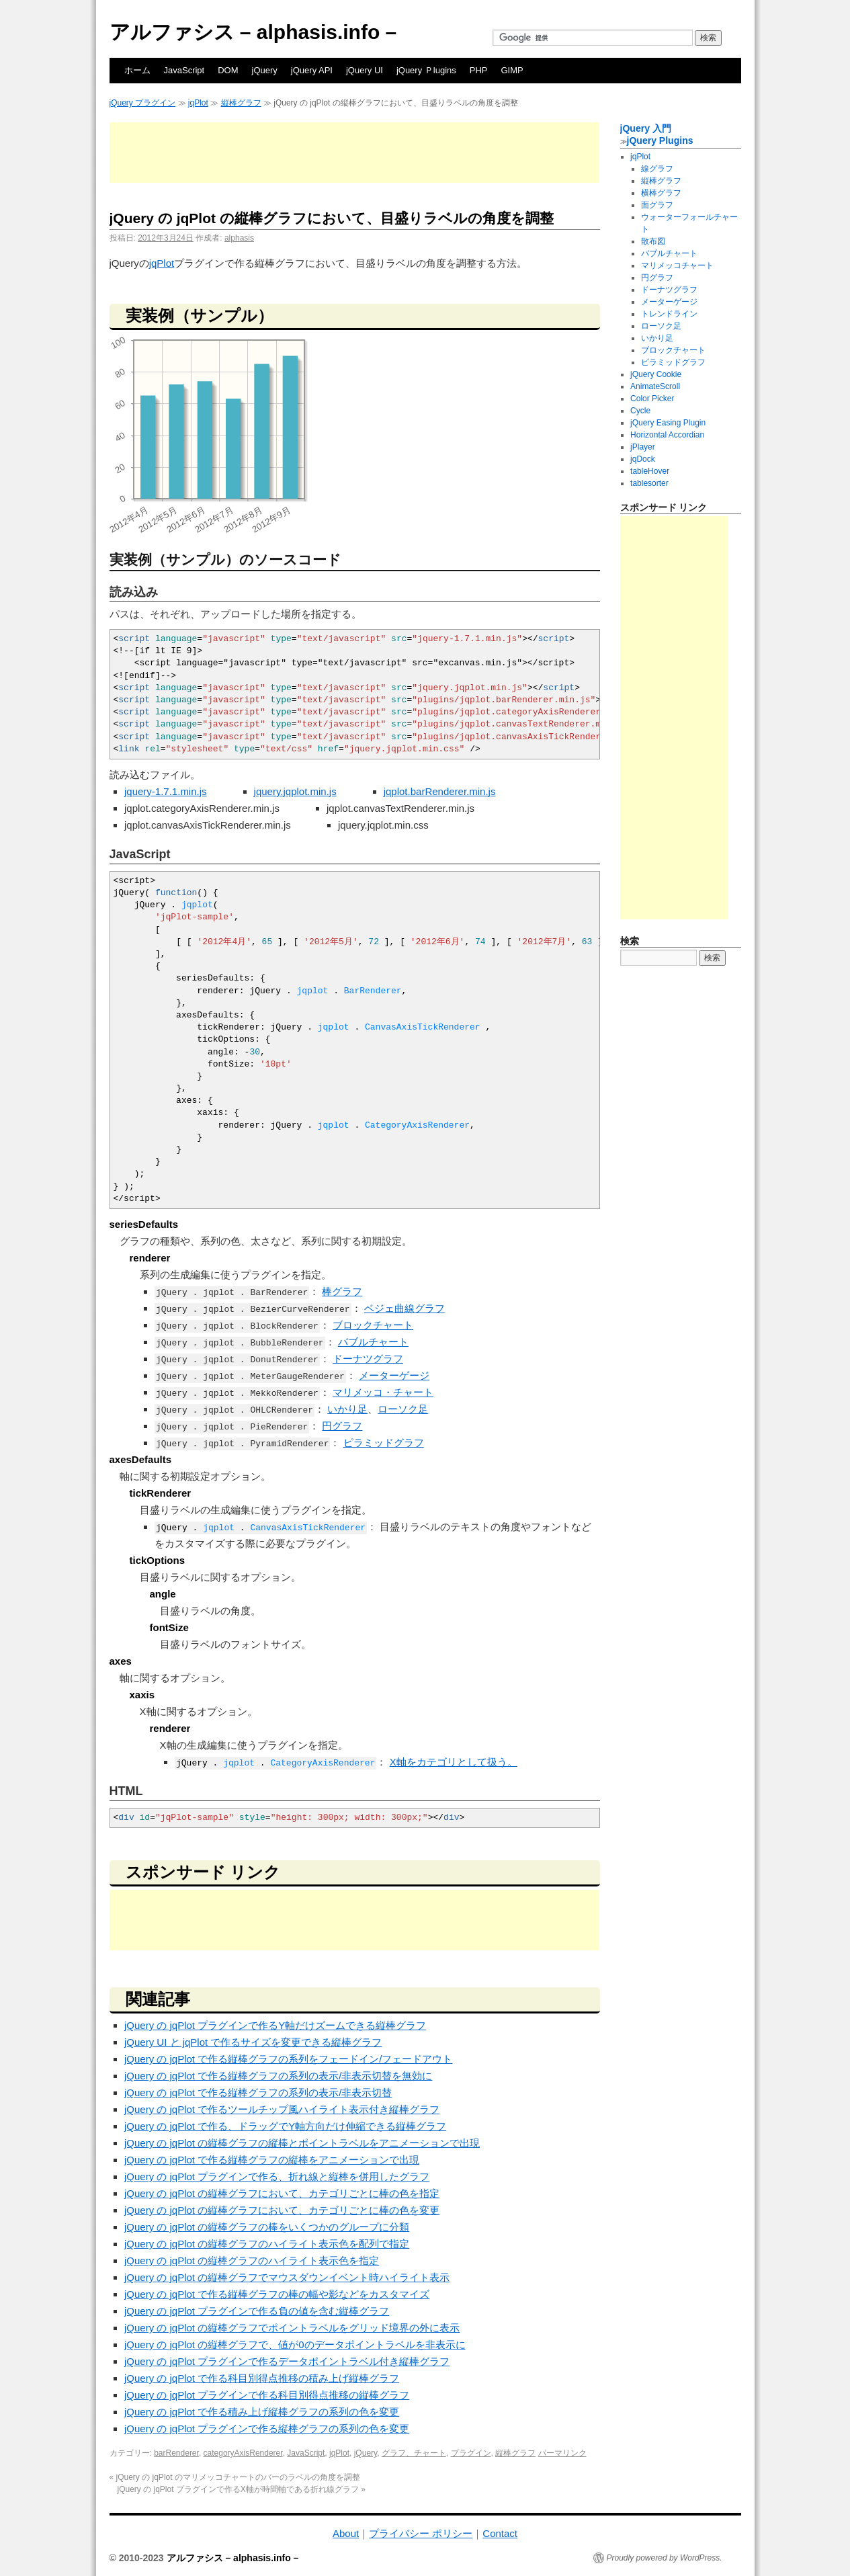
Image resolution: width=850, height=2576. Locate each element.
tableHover (649, 471)
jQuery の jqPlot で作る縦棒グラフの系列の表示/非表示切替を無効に (278, 2075)
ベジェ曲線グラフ (404, 1308)
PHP (479, 70)
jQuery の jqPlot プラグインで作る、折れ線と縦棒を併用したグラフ (276, 2176)
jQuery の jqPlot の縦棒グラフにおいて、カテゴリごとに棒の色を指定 (281, 2193)
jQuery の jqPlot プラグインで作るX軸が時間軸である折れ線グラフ (242, 2489)
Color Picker (652, 398)
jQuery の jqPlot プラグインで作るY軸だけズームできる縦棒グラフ (275, 2025)
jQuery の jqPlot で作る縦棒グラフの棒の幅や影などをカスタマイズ (276, 2294)
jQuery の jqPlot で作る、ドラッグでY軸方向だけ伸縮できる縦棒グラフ (285, 2126)
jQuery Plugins (660, 140)
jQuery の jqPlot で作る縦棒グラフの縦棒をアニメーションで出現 (271, 2159)
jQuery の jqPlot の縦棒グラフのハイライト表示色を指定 (251, 2260)
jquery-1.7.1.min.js (165, 791)
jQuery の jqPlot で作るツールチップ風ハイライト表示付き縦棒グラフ (281, 2109)
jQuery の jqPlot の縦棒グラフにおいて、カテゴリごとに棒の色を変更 (281, 2210)
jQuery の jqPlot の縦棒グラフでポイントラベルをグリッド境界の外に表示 (292, 2327)
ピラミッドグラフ (383, 1442)
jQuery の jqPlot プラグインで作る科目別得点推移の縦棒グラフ (266, 2395)
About (346, 2533)
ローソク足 (403, 1409)
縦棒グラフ (241, 103)
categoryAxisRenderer (243, 2453)
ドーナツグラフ (368, 1358)
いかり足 (347, 1409)
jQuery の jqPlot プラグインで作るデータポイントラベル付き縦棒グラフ (287, 2361)
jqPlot (198, 103)
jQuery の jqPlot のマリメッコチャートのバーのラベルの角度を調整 (235, 2477)
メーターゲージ (394, 1375)
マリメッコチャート (677, 265)
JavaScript (184, 70)
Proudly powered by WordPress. (664, 2558)
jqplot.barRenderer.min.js (440, 791)
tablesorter (649, 483)
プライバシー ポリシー (420, 2533)
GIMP (512, 70)
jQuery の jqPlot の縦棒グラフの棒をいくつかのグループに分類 (266, 2227)
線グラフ (657, 168)
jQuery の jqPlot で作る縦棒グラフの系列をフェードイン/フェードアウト (288, 2059)
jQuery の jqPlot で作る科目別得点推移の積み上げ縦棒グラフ (261, 2378)
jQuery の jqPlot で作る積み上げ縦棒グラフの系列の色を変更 (261, 2411)
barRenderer (176, 2453)
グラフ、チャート (414, 2453)
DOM (228, 70)
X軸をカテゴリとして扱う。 (453, 1762)
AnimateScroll (655, 386)
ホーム (137, 70)
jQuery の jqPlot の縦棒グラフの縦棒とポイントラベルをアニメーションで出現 (302, 2143)
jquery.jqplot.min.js (295, 791)
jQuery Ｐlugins (426, 70)
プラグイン (471, 2453)
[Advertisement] (354, 152)
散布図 (653, 241)
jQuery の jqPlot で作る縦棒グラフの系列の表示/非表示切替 (258, 2092)
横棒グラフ (661, 193)
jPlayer (642, 447)
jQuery (265, 70)
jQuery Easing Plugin (668, 422)
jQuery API (312, 70)
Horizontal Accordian (667, 435)
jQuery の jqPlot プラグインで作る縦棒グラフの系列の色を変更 (266, 2428)
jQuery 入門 (645, 128)
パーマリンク (562, 2453)
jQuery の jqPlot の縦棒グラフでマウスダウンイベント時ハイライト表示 (287, 2277)
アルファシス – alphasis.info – (253, 32)
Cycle (640, 410)
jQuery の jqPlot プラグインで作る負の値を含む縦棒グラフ (256, 2311)
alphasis (239, 238)
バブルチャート (373, 1341)
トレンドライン (669, 314)
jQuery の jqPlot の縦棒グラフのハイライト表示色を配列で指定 (266, 2243)
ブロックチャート (373, 1325)
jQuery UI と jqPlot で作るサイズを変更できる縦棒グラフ (253, 2042)
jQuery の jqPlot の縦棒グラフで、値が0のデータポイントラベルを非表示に (295, 2344)
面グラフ (657, 205)
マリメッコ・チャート (383, 1392)
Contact (499, 2533)
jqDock (642, 459)
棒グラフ (342, 1291)
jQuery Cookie (655, 374)
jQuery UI (364, 70)
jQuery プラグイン (143, 103)
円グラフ (342, 1425)
